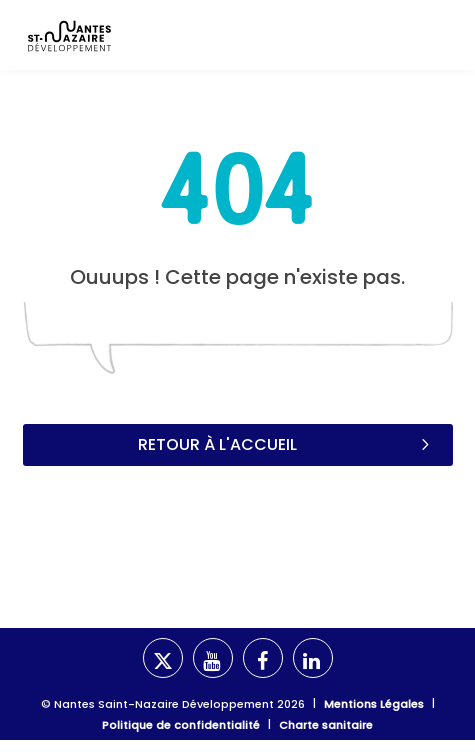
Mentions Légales (374, 704)
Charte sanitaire (326, 725)
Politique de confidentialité (181, 725)
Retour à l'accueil (285, 444)
